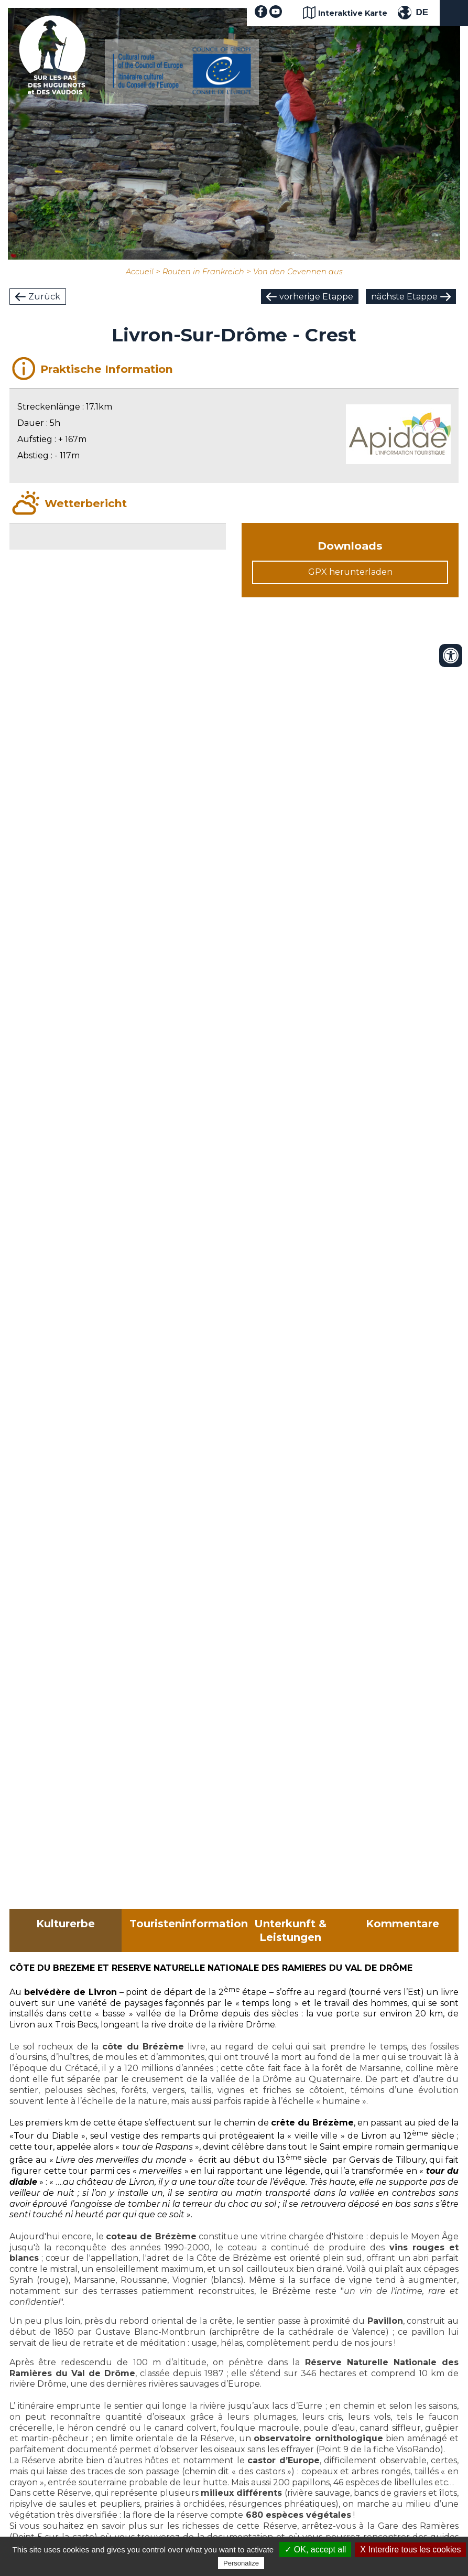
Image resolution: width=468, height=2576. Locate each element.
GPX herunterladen (350, 572)
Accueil (140, 271)
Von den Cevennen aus (298, 271)
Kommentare (402, 1923)
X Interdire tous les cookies (410, 2549)
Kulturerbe (65, 1923)
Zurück (44, 297)
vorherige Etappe (316, 297)
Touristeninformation (181, 1923)
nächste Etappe (404, 297)
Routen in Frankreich (203, 271)
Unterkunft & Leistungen (290, 1930)
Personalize (241, 2563)
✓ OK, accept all (315, 2549)
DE (422, 12)
